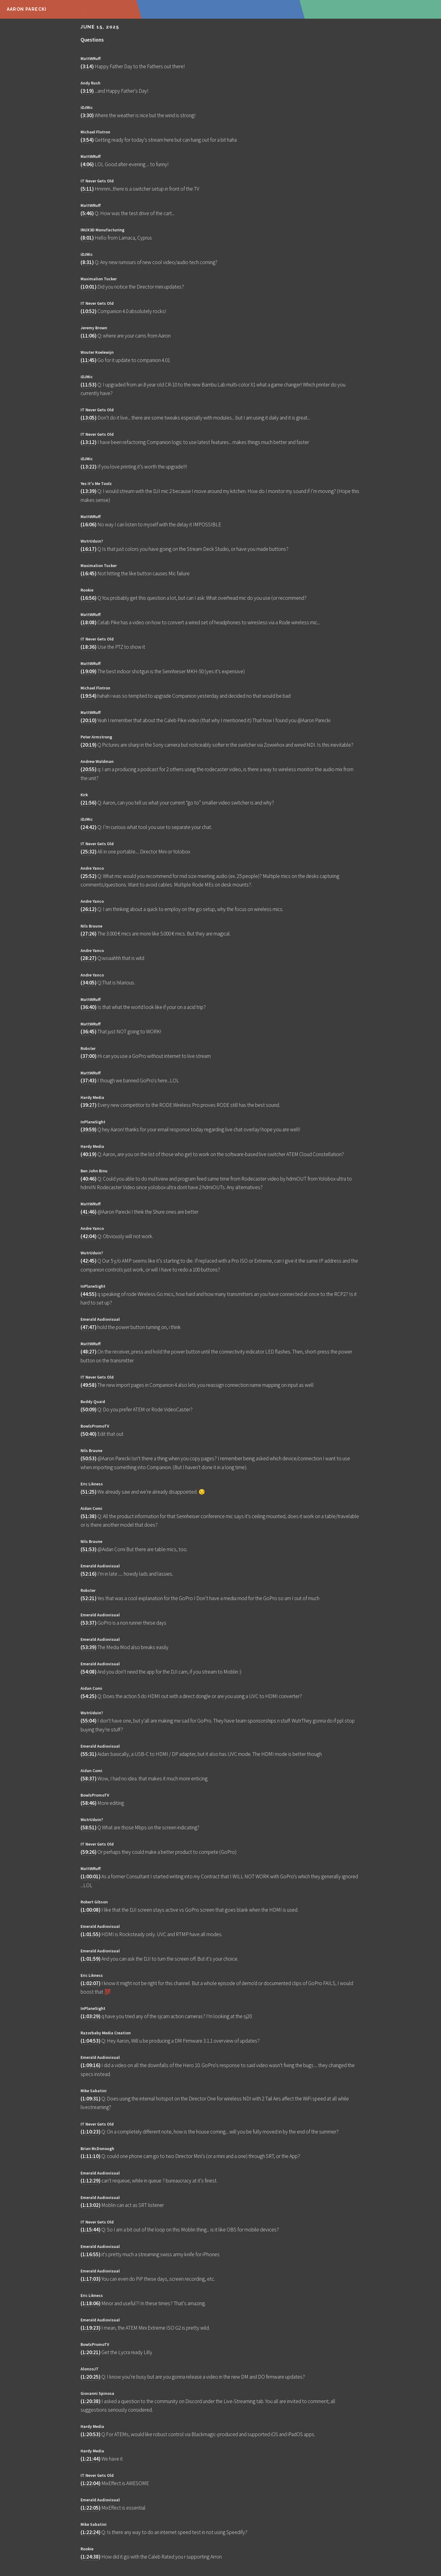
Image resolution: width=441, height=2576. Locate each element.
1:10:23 (90, 2131)
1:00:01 (90, 1876)
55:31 (88, 1754)
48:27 (88, 1351)
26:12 (88, 909)
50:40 (88, 1434)
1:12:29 (90, 2180)
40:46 (88, 1178)
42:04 (88, 1236)
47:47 (88, 1327)
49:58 (88, 1385)
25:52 (88, 876)
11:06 (88, 335)
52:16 (88, 1573)
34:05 (88, 982)
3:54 (87, 139)
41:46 (88, 1211)
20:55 (88, 769)
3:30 (87, 115)
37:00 (88, 1056)
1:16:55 (90, 2254)
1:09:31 (90, 2098)
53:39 (88, 1647)
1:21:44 (90, 2458)
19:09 (88, 671)
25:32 (88, 851)
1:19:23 (90, 2327)
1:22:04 (90, 2483)
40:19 (88, 1154)
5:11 (87, 188)
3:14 (87, 66)
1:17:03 (90, 2278)
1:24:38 (90, 2556)
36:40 (88, 1007)
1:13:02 (90, 2205)
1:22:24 (90, 2532)
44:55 (88, 1294)
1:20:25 (90, 2376)
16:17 (88, 549)
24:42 (88, 827)
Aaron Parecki (27, 9)
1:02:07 (90, 1983)
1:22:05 (90, 2507)
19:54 (88, 696)
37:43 (88, 1080)
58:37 (88, 1778)
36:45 (88, 1031)
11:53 (88, 384)
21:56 (88, 802)
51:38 (88, 1516)
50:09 (88, 1409)
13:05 (88, 417)
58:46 (88, 1803)
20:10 (88, 720)
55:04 (88, 1720)
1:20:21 (90, 2352)
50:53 (88, 1458)
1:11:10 (90, 2156)
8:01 (87, 237)
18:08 (88, 622)
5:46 (87, 213)
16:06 (88, 524)
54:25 (88, 1696)
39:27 (88, 1105)
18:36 (88, 647)
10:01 (88, 286)
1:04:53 (90, 2040)
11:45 (88, 360)
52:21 (88, 1598)
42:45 (88, 1260)
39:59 (88, 1129)
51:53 (88, 1549)
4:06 (87, 164)
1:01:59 (90, 1958)
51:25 (88, 1491)
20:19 (88, 744)
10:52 (88, 311)
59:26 (88, 1852)
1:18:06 (90, 2303)
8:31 (87, 262)
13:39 (88, 491)
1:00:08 (90, 1909)
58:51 (88, 1827)
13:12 (88, 442)
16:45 (88, 573)
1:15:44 (90, 2229)
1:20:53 (90, 2434)
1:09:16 (90, 2065)
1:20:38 (90, 2401)
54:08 (88, 1671)
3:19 (87, 91)
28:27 (88, 958)
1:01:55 (90, 1934)
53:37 (88, 1622)
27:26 (88, 933)
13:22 (88, 466)
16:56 (88, 598)
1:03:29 (90, 2016)
